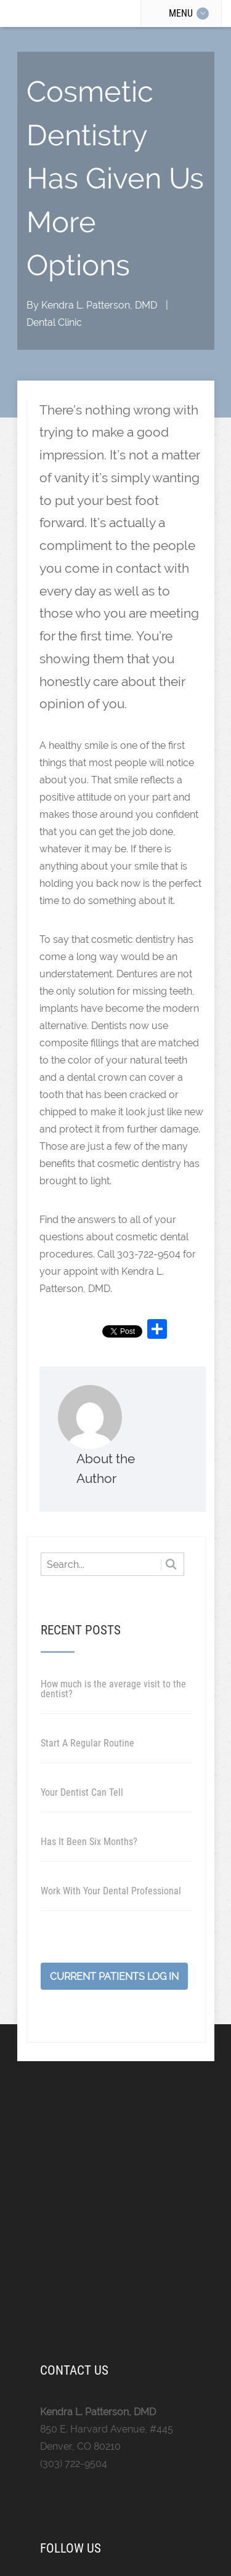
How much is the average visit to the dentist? (113, 1689)
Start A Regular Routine (87, 1743)
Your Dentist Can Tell (82, 1792)
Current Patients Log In (114, 1976)
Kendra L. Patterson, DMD (99, 305)
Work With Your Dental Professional (111, 1891)
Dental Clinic (54, 322)
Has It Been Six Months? (89, 1841)
